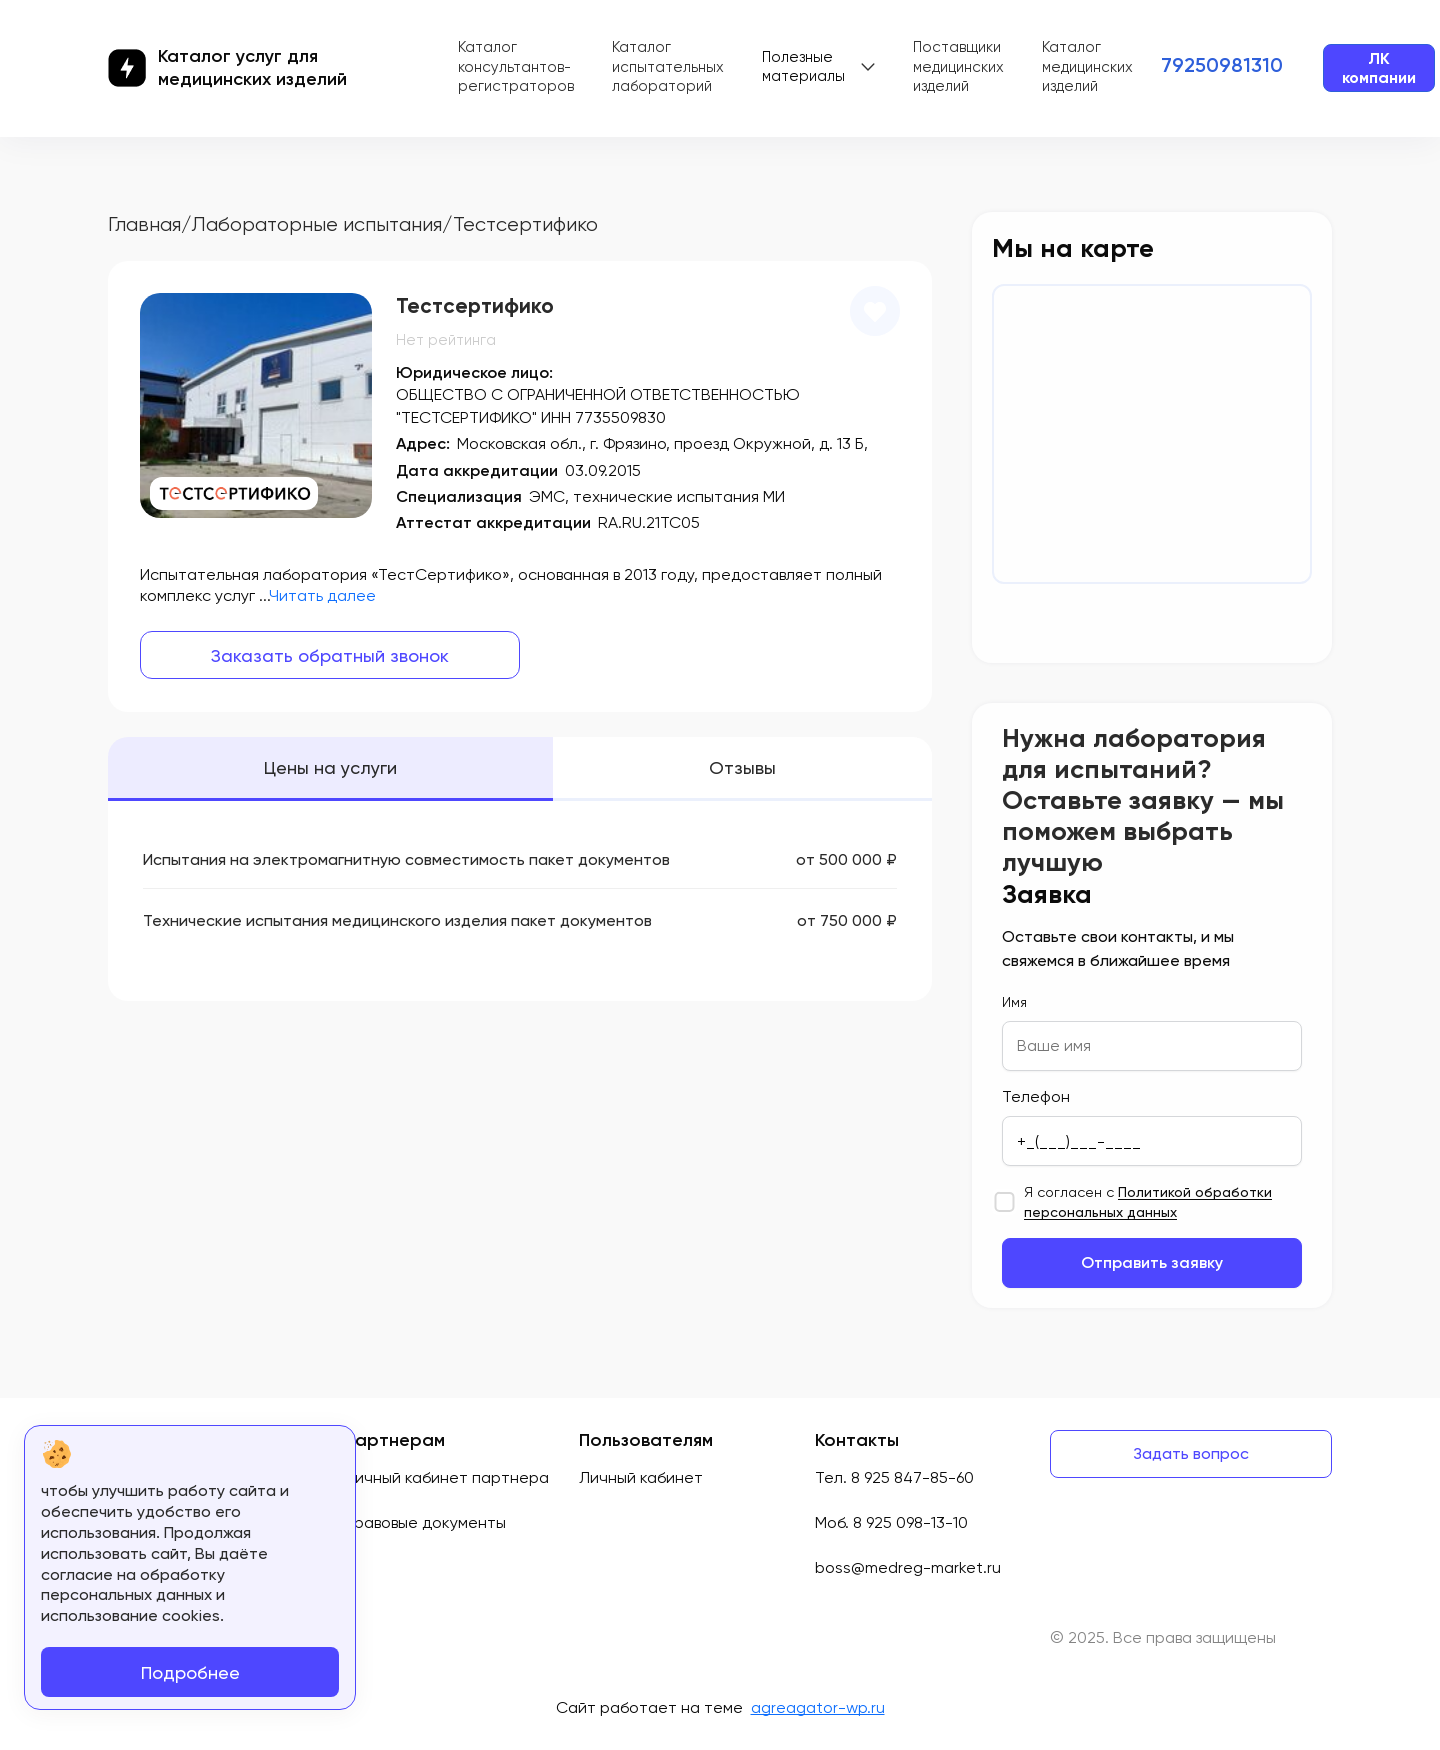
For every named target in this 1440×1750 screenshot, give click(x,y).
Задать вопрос (1191, 1453)
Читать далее (322, 595)
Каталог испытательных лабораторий (668, 66)
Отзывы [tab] (742, 767)
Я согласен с (1148, 1202)
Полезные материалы (803, 67)
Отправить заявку (1152, 1262)
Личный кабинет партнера (446, 1477)
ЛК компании (1379, 68)
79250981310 (1222, 65)
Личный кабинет (641, 1477)
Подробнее (190, 1672)
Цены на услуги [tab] (330, 767)
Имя (1014, 1002)
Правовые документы (425, 1522)
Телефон (1036, 1096)
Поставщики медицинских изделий (958, 66)
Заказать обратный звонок (330, 655)
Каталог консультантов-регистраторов (516, 66)
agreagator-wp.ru (818, 1707)
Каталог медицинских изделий (1087, 66)
